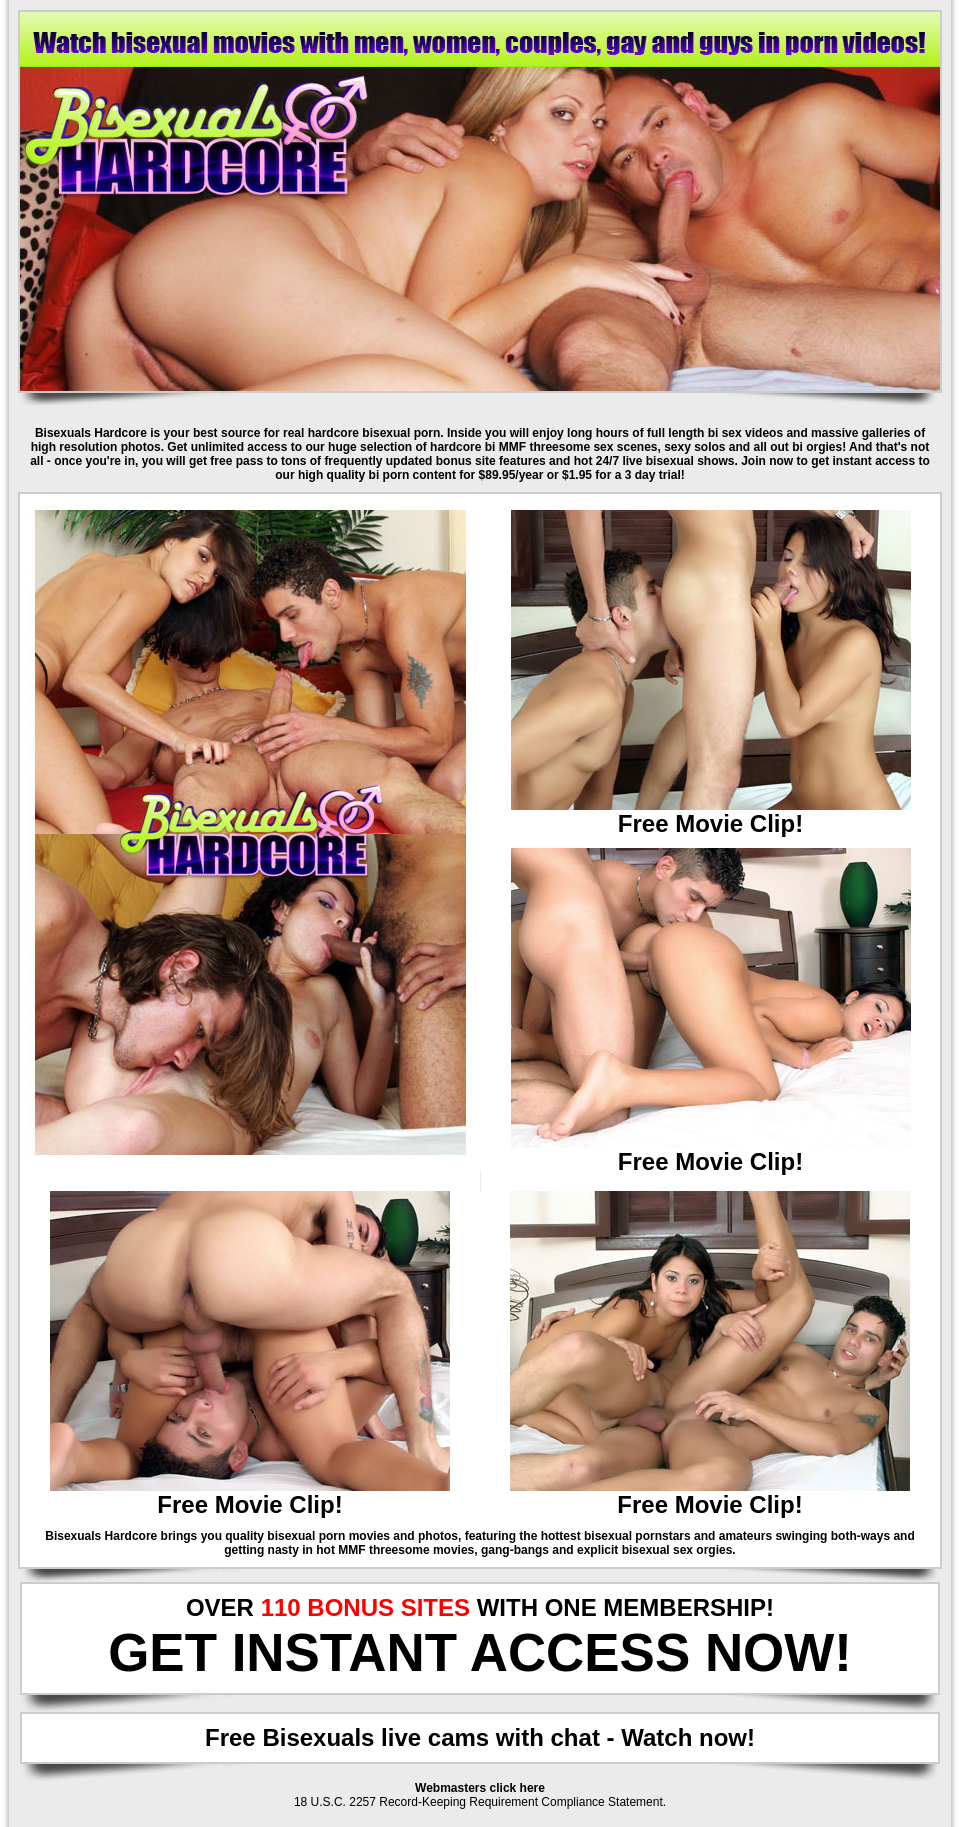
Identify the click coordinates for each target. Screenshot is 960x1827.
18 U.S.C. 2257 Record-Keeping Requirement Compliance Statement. (480, 1802)
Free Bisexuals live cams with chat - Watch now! (480, 1737)
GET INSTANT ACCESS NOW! (480, 1652)
